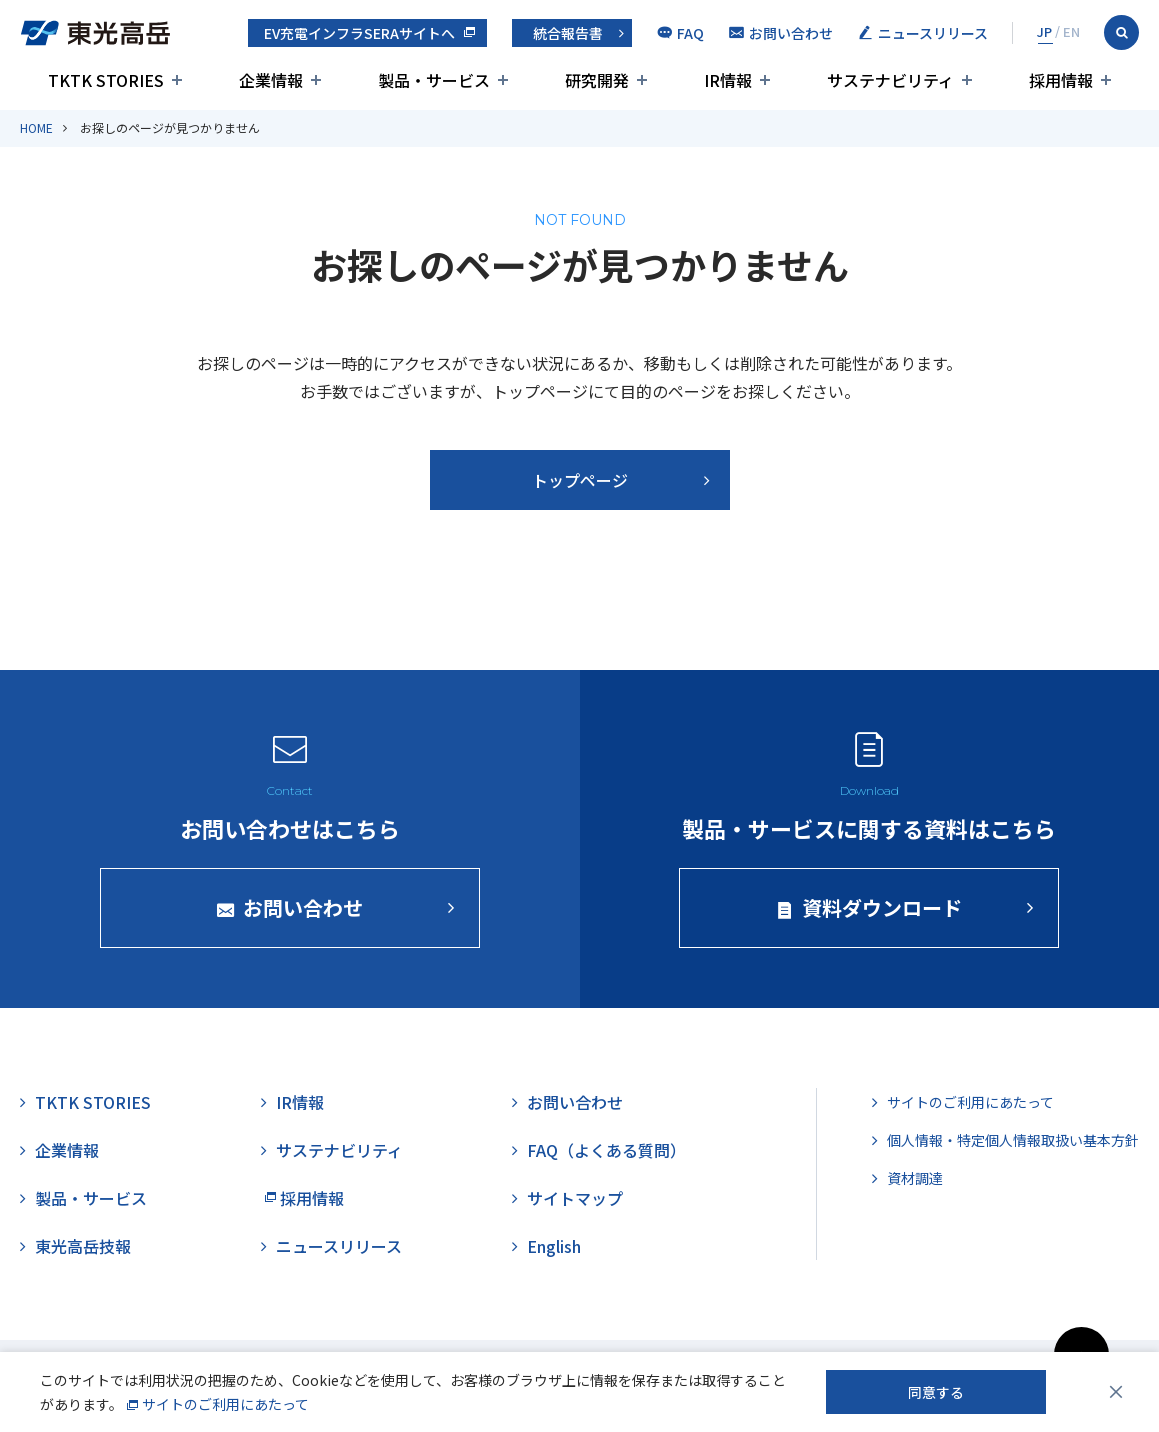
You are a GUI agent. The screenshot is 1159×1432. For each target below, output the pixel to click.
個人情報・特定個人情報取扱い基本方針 (1013, 1140)
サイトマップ (575, 1198)
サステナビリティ (339, 1150)
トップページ (580, 480)
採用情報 (312, 1198)
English (554, 1246)
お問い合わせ (575, 1102)
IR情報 (300, 1102)
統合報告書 (568, 33)
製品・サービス (91, 1198)
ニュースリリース (339, 1246)
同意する (936, 1392)
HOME (36, 127)
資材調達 (915, 1178)
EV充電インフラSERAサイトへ (359, 33)
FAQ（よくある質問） (606, 1150)
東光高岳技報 (83, 1246)
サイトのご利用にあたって (970, 1102)
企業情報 (67, 1150)
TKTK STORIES (93, 1102)
